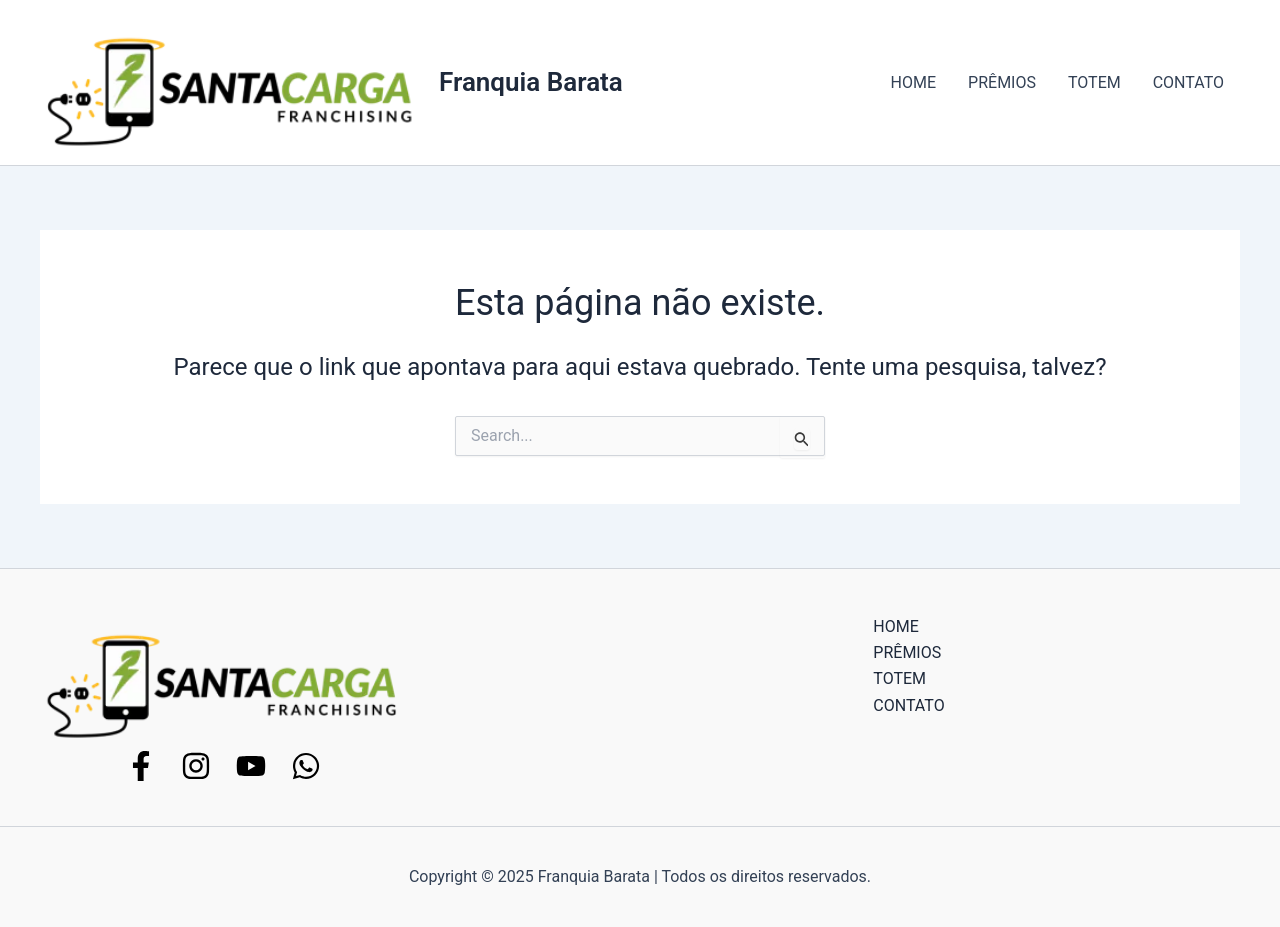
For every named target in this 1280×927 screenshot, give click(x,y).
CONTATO (1188, 82)
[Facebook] (141, 766)
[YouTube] (251, 766)
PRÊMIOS (1002, 82)
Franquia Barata (531, 82)
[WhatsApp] (306, 766)
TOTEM (1094, 82)
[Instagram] (196, 766)
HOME (913, 82)
